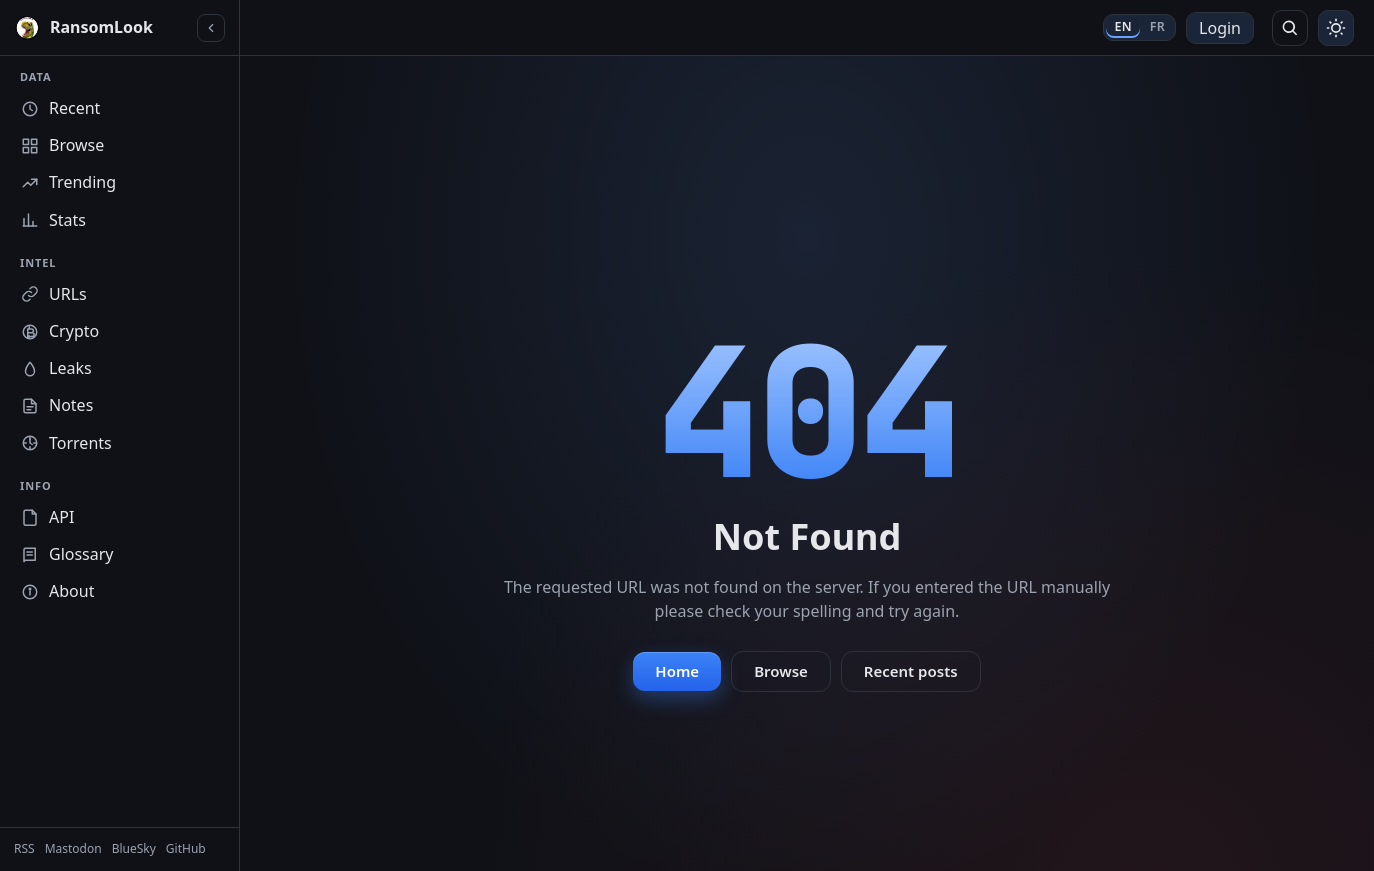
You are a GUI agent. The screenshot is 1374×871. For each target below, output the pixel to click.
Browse (781, 671)
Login (1220, 28)
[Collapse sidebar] (211, 28)
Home (677, 671)
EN (1122, 26)
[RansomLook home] (101, 28)
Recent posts (911, 671)
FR (1157, 26)
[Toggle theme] (1336, 28)
